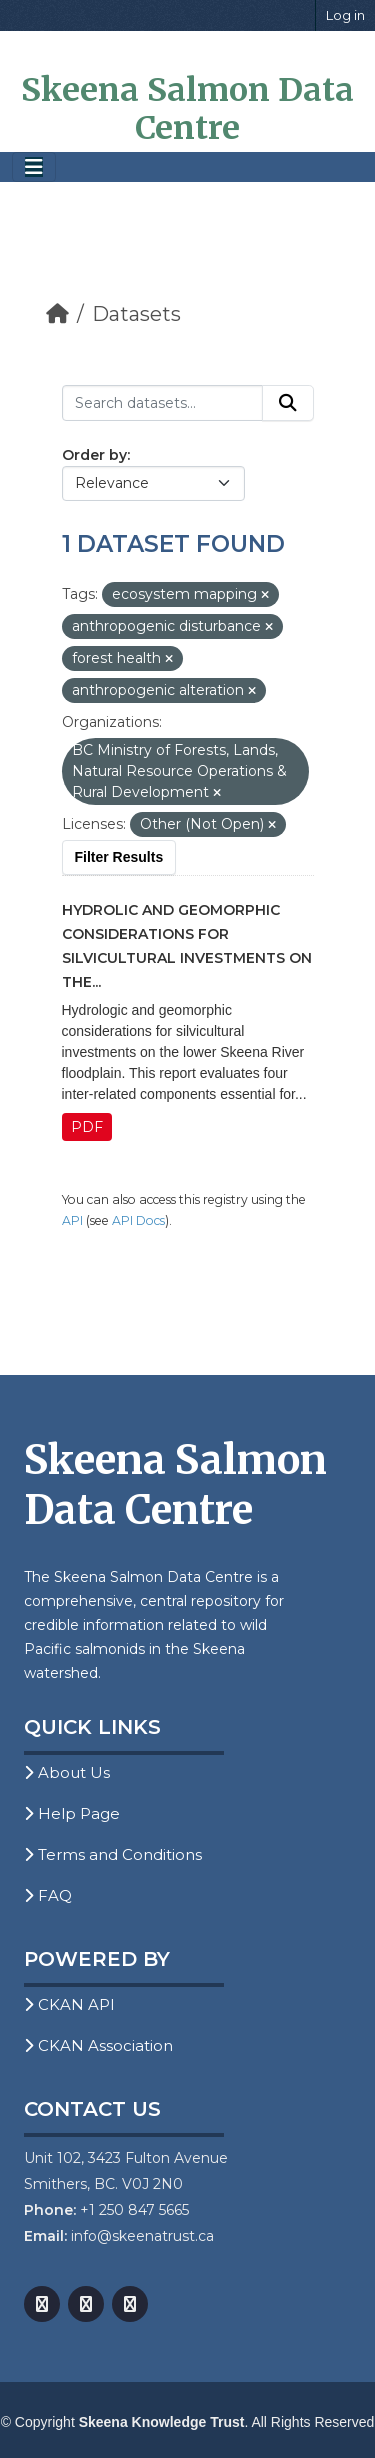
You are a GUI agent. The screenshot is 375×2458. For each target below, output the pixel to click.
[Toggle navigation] (34, 167)
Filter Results (119, 857)
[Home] (57, 314)
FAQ (48, 1895)
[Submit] (288, 403)
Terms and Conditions (113, 1854)
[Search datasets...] (162, 403)
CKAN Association (98, 2045)
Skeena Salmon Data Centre (187, 109)
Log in (345, 15)
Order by (94, 455)
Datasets (136, 314)
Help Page (72, 1813)
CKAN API (69, 2004)
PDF (87, 1127)
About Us (67, 1772)
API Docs (138, 1220)
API (72, 1220)
